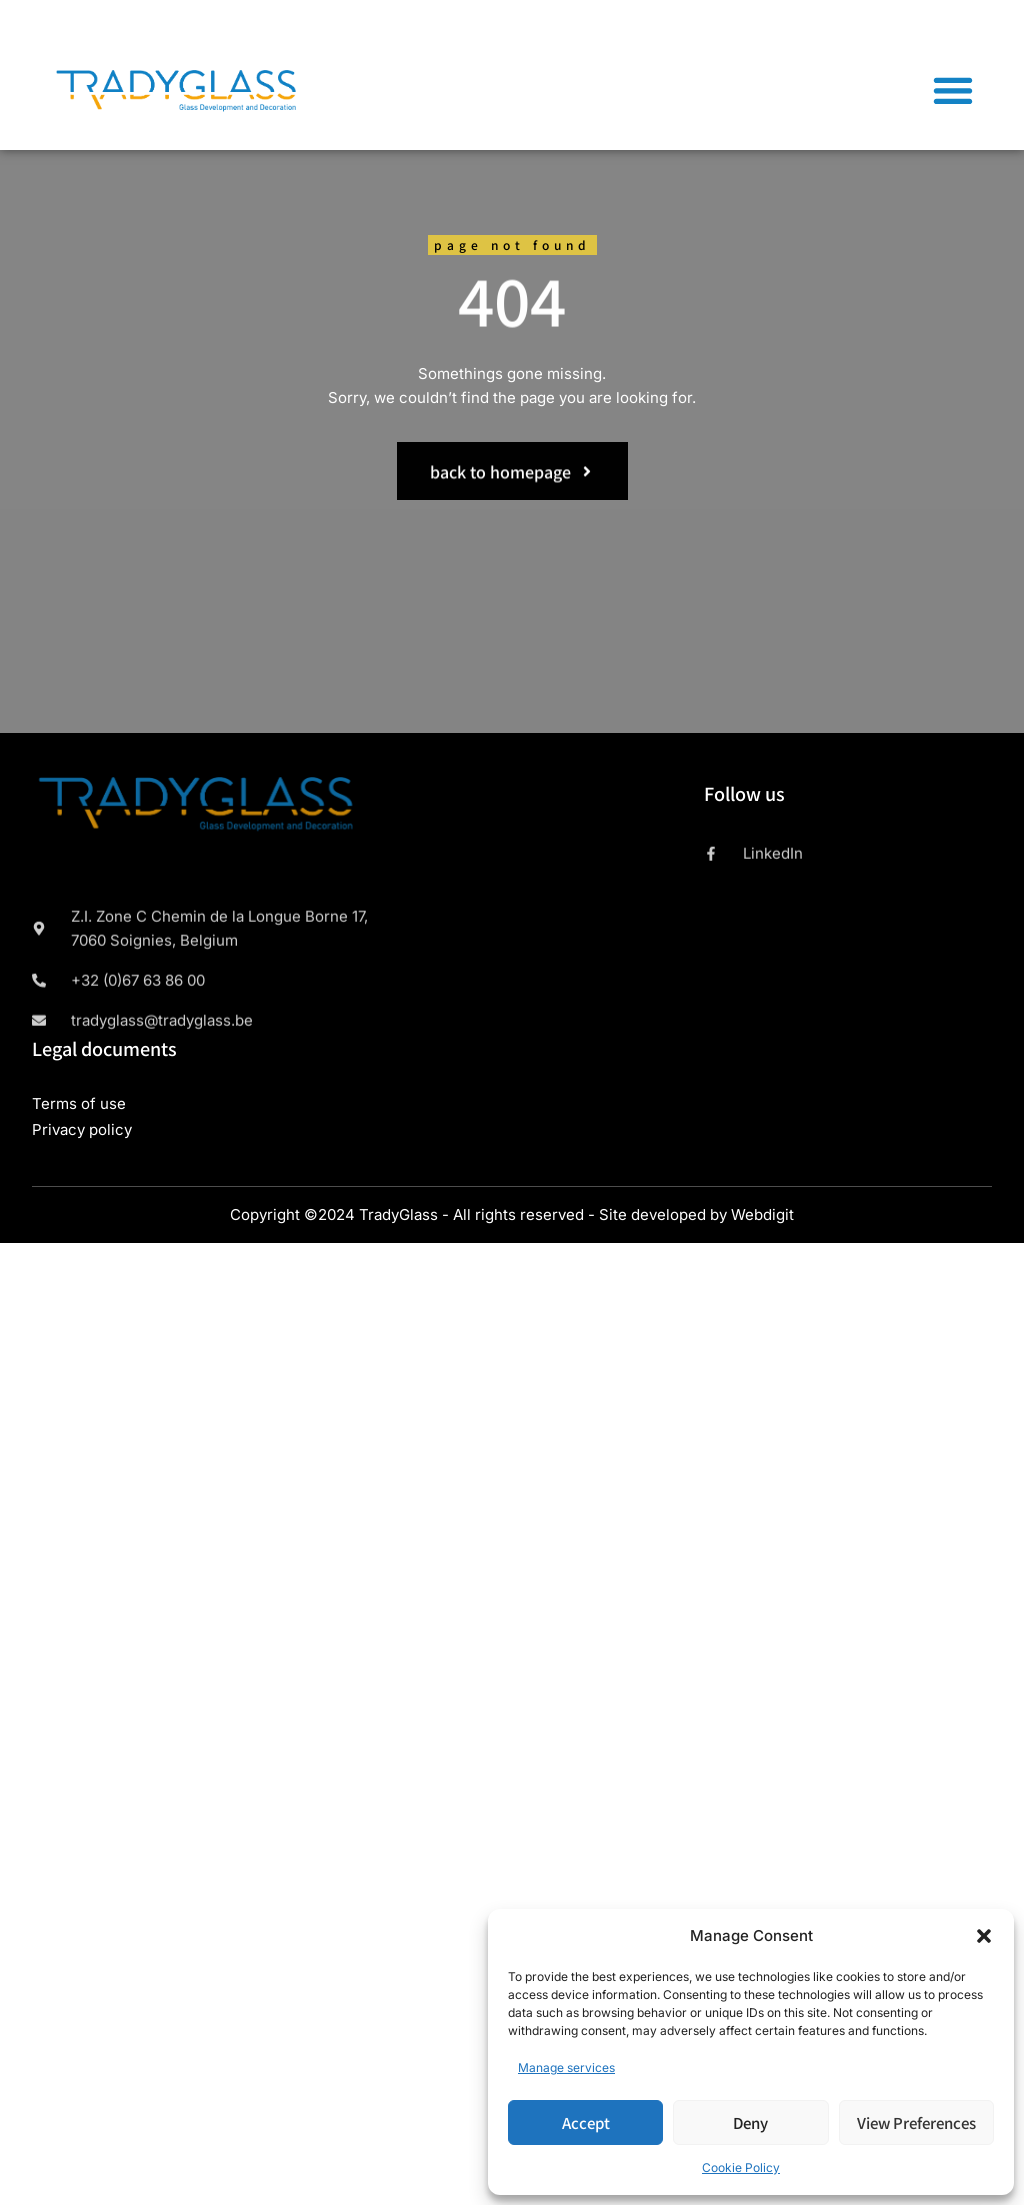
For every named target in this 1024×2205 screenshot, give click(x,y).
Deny (750, 2122)
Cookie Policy (741, 2167)
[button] (984, 1936)
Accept (586, 2122)
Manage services (566, 2067)
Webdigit (762, 1214)
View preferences (916, 2122)
